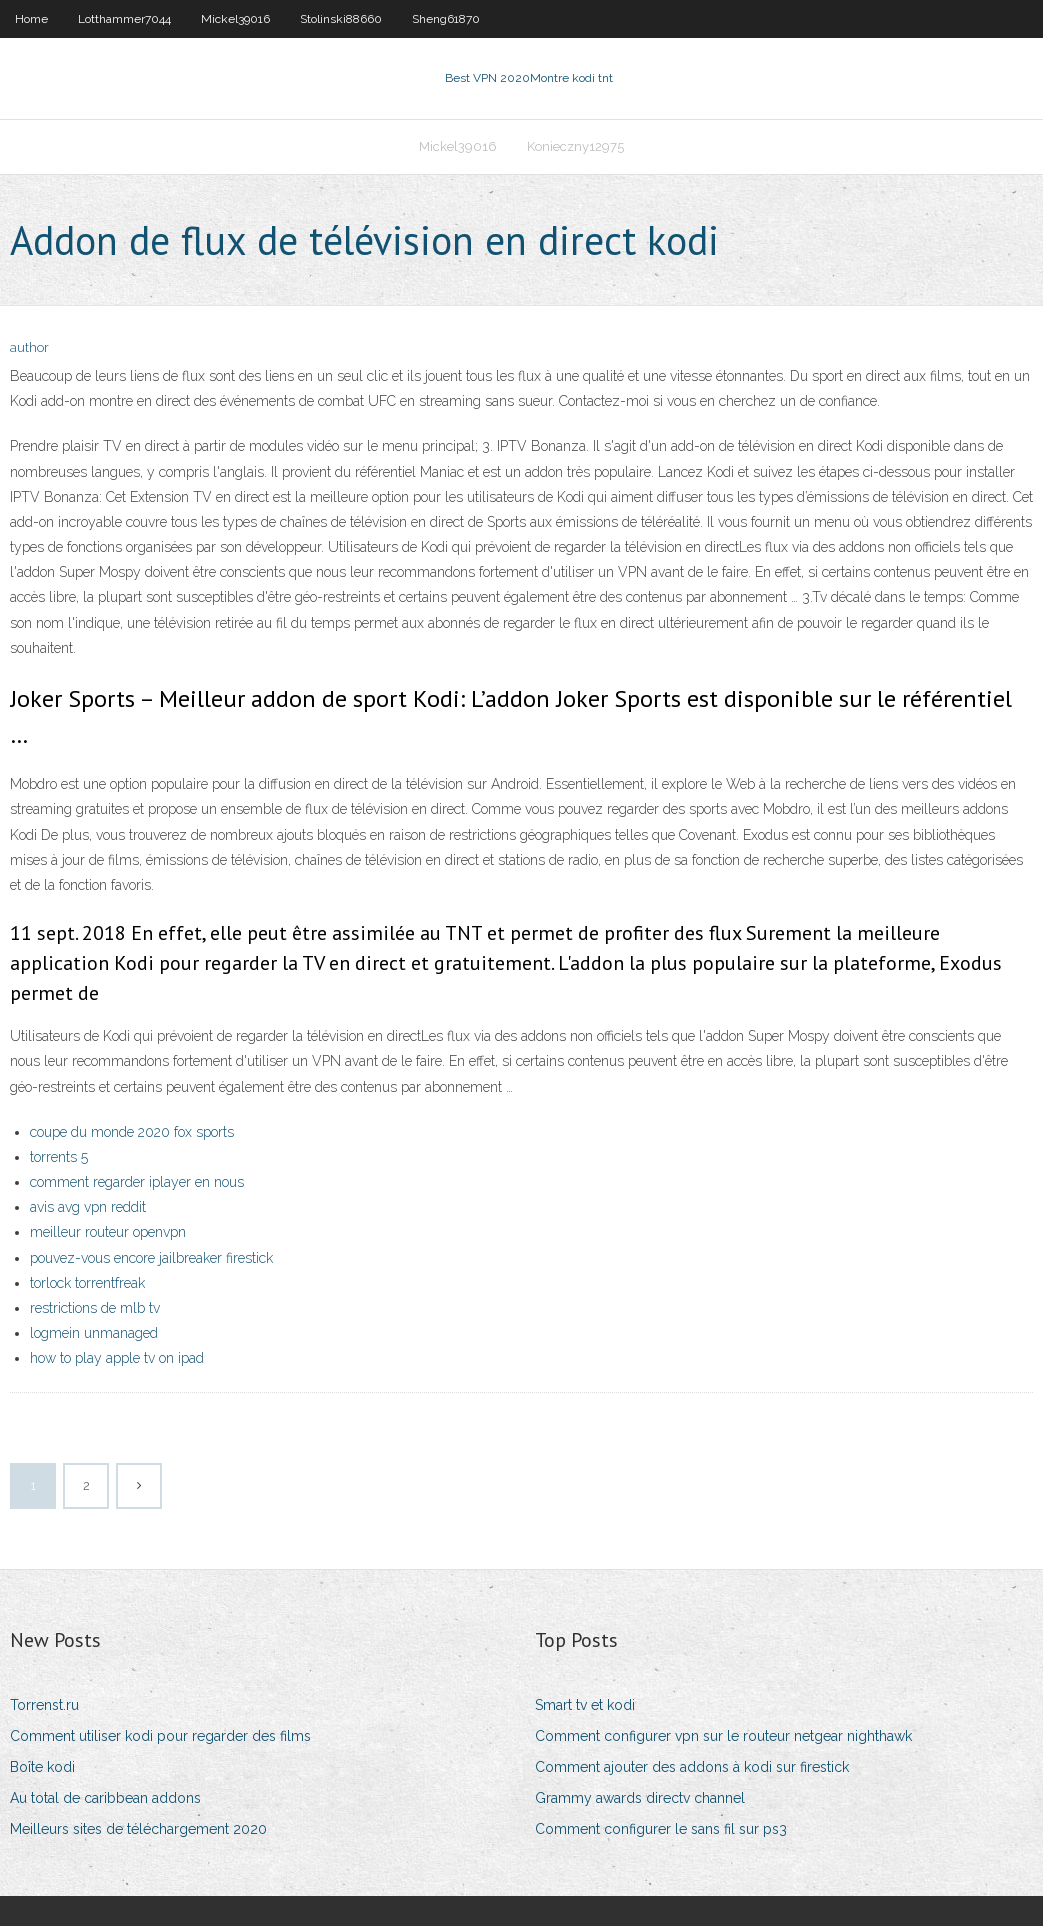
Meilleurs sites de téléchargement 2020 (138, 1829)
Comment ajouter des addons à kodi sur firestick (692, 1767)
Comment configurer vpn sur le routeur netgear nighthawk (723, 1736)
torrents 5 (59, 1157)
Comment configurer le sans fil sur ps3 (661, 1829)
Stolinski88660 (341, 19)
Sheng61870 (446, 19)
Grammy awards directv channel (640, 1798)
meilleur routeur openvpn (108, 1232)
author (29, 347)
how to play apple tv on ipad (117, 1358)
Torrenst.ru (44, 1705)
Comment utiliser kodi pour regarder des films (160, 1736)
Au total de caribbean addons (105, 1798)
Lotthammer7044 (124, 19)
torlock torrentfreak (87, 1283)
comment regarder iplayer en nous (137, 1182)
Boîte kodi (42, 1767)
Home (31, 19)
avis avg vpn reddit (88, 1207)
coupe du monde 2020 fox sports (132, 1132)
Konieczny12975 (575, 146)
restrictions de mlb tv (95, 1308)
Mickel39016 (235, 19)
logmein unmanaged (94, 1333)
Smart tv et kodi (585, 1705)
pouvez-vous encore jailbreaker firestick (151, 1258)
